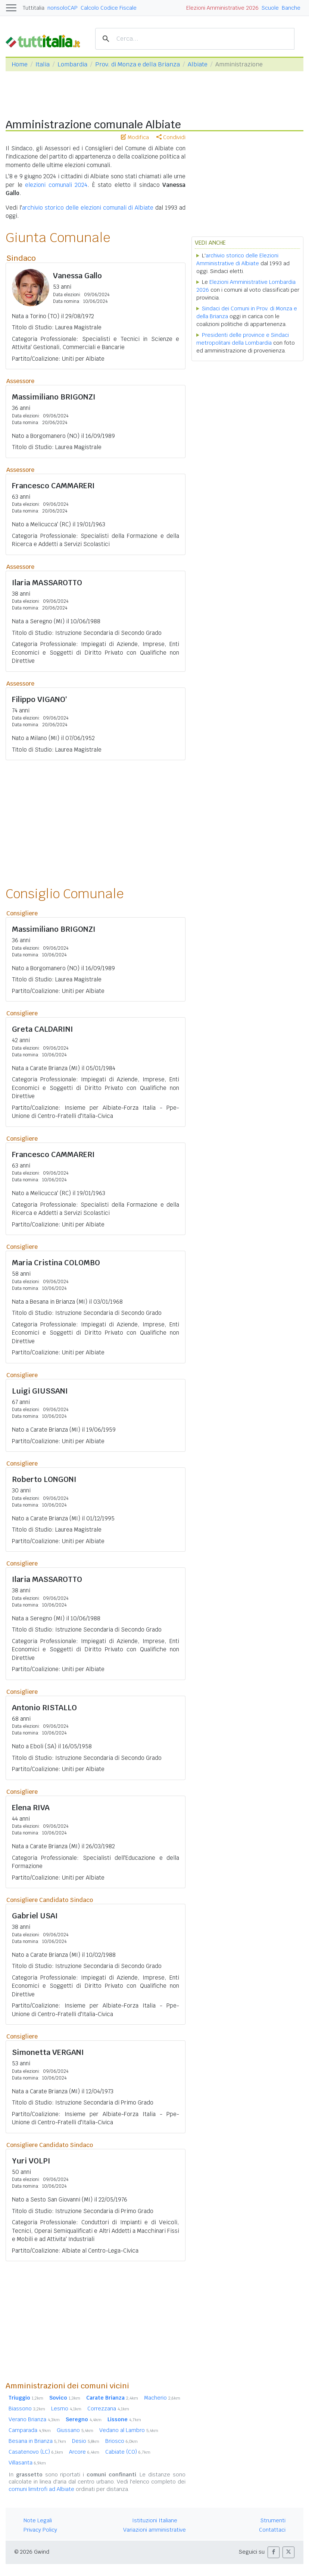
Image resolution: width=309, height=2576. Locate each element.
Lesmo (66, 2408)
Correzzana (108, 2408)
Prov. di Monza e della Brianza (137, 64)
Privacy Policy (40, 2529)
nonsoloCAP (62, 7)
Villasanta (27, 2462)
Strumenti (272, 2520)
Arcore (84, 2451)
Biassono (27, 2408)
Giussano (75, 2430)
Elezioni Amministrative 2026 (222, 7)
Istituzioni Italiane (154, 2520)
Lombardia (72, 64)
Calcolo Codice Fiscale (109, 7)
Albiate (197, 64)
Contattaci (272, 2529)
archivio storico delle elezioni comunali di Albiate (87, 207)
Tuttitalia (33, 7)
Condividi (170, 137)
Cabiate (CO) (127, 2451)
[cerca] (193, 39)
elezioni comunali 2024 (56, 184)
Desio (85, 2441)
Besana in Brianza (37, 2441)
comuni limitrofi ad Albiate (41, 2489)
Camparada (30, 2430)
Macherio (162, 2397)
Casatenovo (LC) (36, 2451)
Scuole (270, 7)
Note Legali (38, 2520)
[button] (274, 2552)
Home (20, 64)
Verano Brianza (34, 2419)
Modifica (135, 137)
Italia (42, 64)
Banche (291, 7)
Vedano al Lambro (128, 2430)
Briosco (121, 2441)
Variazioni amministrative (154, 2529)
